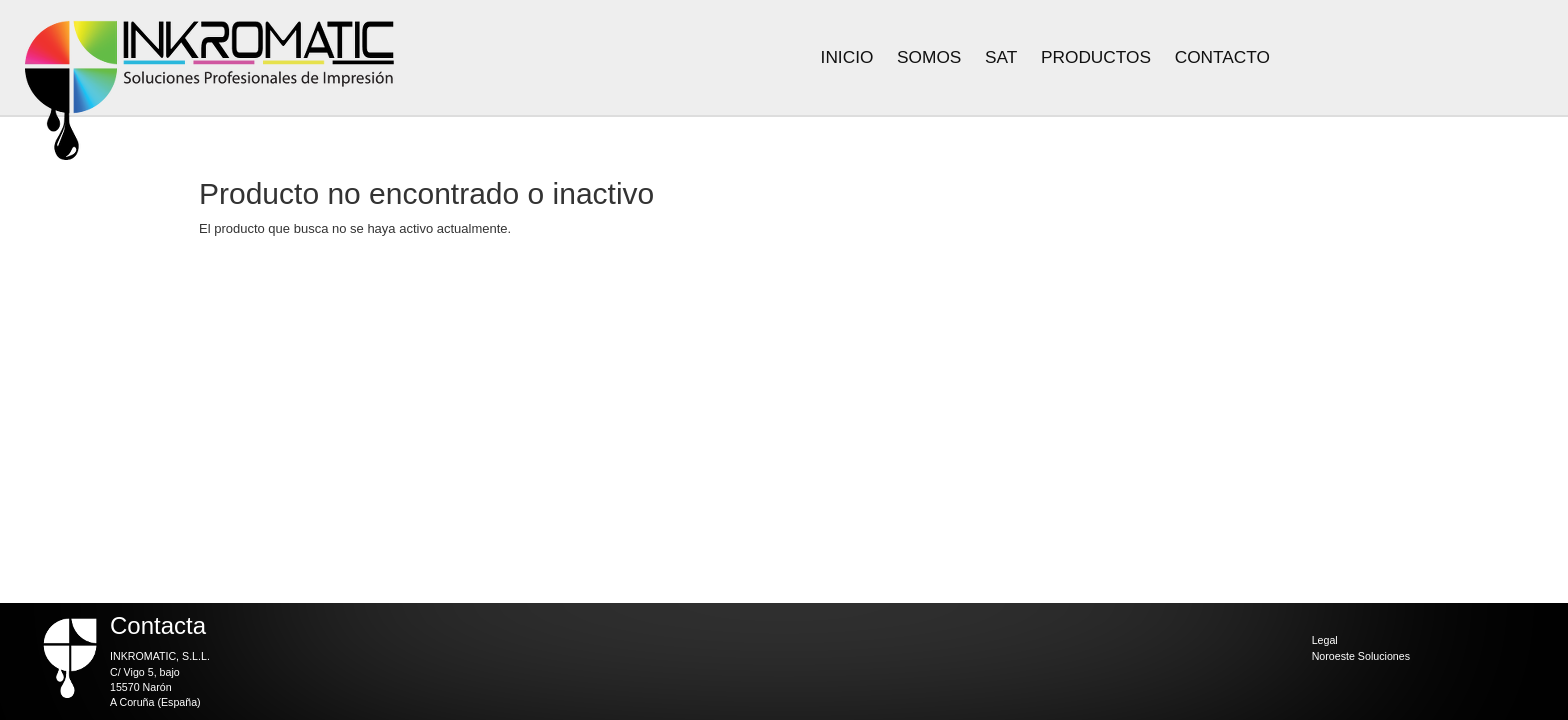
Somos (929, 57)
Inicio (847, 57)
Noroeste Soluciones (1361, 656)
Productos (1096, 57)
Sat (1001, 57)
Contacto (1222, 57)
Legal (1325, 640)
